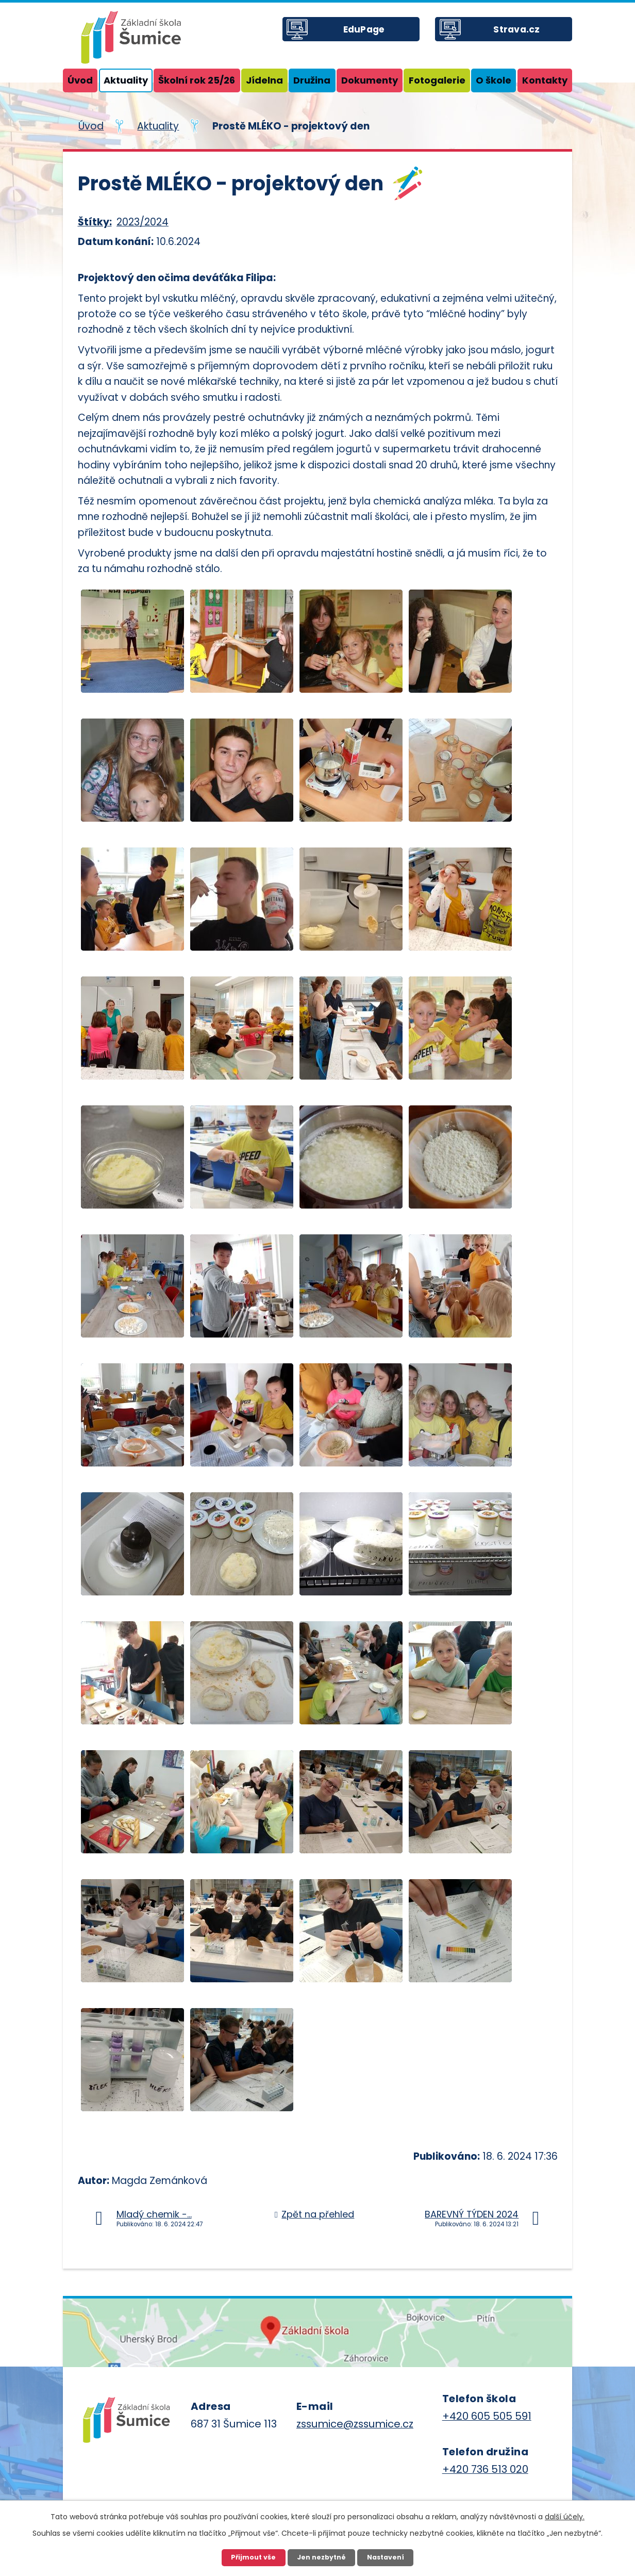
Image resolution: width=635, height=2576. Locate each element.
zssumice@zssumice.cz (354, 2424)
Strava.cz (524, 35)
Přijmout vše (251, 2557)
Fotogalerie (437, 80)
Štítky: (95, 222)
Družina (311, 80)
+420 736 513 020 (485, 2469)
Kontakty (544, 80)
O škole (493, 80)
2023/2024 (142, 222)
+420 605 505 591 (486, 2416)
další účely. (564, 2515)
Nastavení (387, 2557)
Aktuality (126, 80)
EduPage (371, 35)
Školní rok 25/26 (196, 80)
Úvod (80, 80)
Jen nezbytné (321, 2557)
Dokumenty (369, 80)
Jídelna (264, 80)
